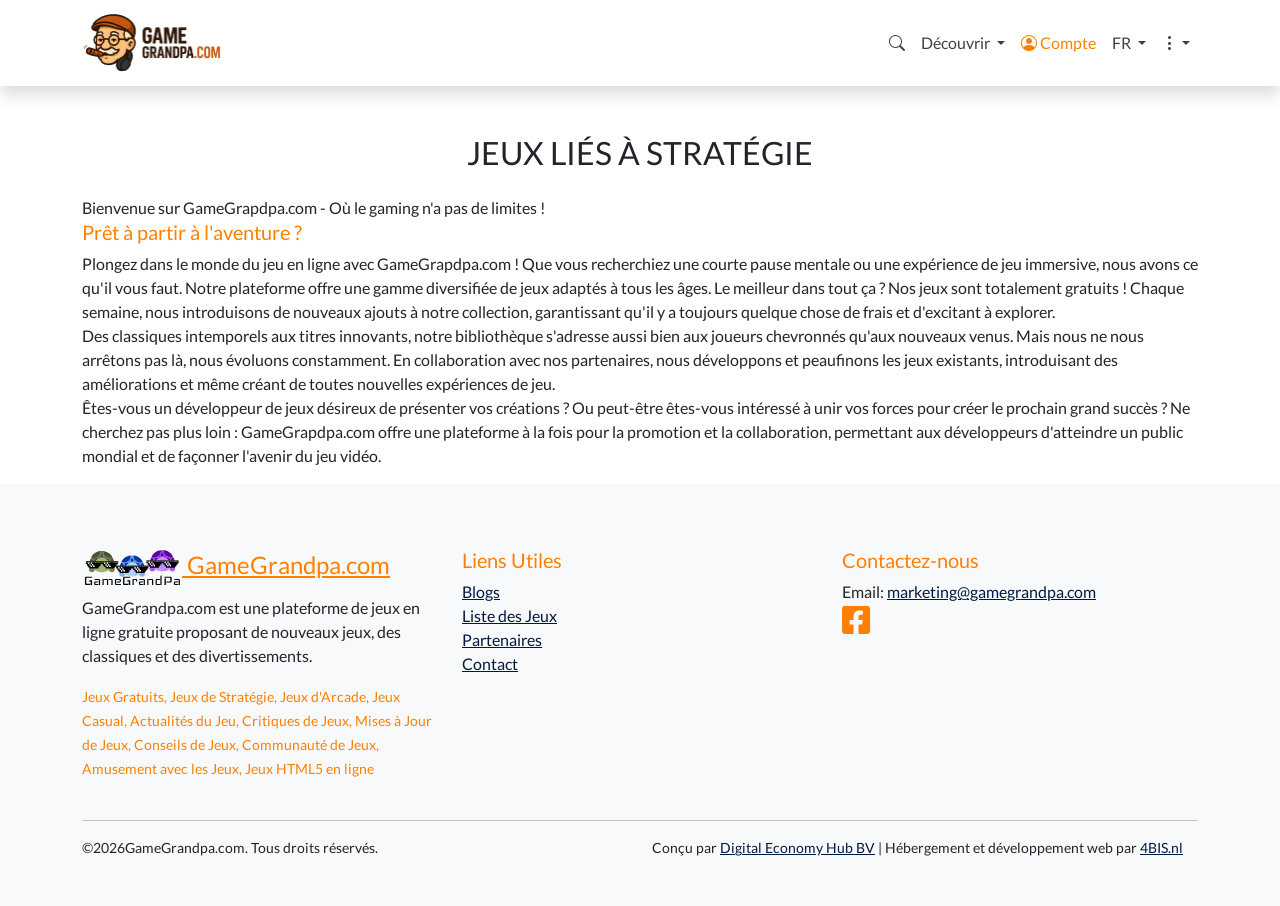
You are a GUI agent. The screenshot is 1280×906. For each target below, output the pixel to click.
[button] (897, 43)
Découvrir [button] (957, 42)
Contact (490, 663)
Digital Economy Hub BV (797, 847)
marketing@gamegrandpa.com (991, 591)
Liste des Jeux (509, 615)
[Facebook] (856, 625)
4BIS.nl (1161, 847)
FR (1123, 42)
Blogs (481, 591)
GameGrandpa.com (236, 564)
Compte (1058, 42)
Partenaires (502, 639)
